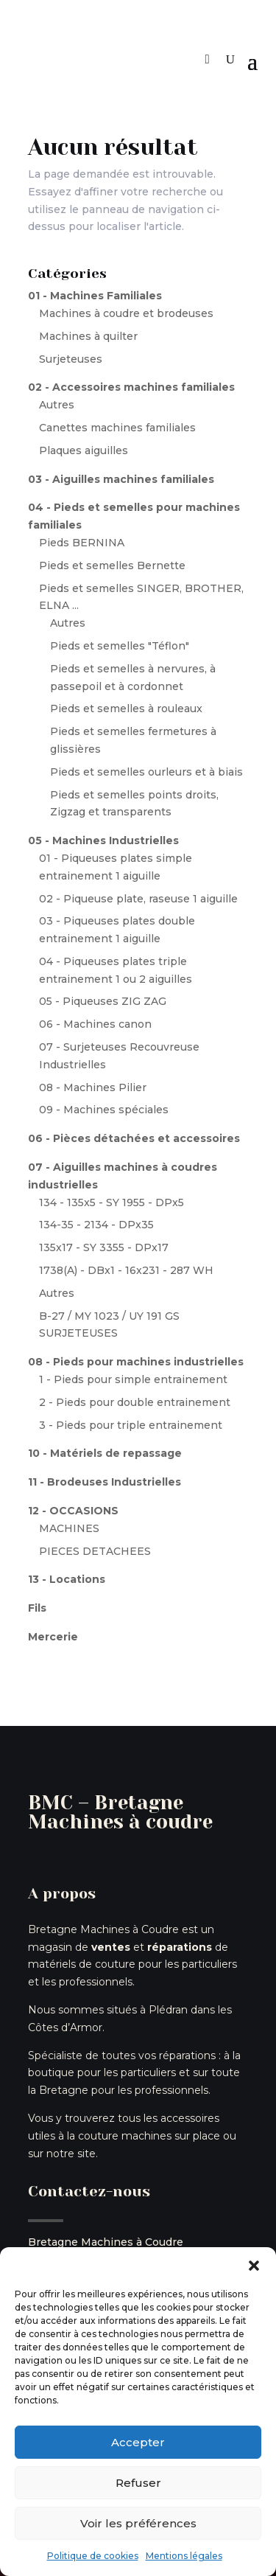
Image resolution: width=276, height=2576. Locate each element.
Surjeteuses (70, 359)
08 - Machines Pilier (92, 1087)
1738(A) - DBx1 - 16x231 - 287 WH (126, 1270)
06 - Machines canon (95, 1024)
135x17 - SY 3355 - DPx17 (104, 1247)
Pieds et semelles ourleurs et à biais (146, 772)
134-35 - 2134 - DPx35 (96, 1224)
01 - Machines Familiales (95, 295)
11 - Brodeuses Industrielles (104, 1482)
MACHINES (69, 1528)
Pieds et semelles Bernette (112, 565)
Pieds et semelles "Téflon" (119, 645)
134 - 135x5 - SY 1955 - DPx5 (111, 1202)
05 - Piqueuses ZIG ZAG (102, 1001)
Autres (56, 404)
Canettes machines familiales (117, 427)
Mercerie (53, 1636)
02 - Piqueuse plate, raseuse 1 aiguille (138, 898)
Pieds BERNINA (81, 542)
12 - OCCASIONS (73, 1510)
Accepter (138, 2442)
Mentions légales (184, 2555)
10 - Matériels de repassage (105, 1453)
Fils (37, 1608)
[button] (254, 2265)
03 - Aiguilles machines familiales (121, 479)
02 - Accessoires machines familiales (131, 387)
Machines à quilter (88, 336)
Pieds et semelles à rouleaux (126, 708)
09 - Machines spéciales (104, 1109)
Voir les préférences (138, 2523)
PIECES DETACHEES (95, 1551)
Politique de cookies (92, 2555)
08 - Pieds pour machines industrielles (136, 1361)
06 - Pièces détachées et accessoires (134, 1138)
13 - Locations (66, 1579)
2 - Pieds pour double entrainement (134, 1402)
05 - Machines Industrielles (103, 840)
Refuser (138, 2483)
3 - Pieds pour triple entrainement (130, 1425)
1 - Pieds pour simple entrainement (133, 1379)
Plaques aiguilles (83, 450)
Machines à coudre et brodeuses (126, 313)
